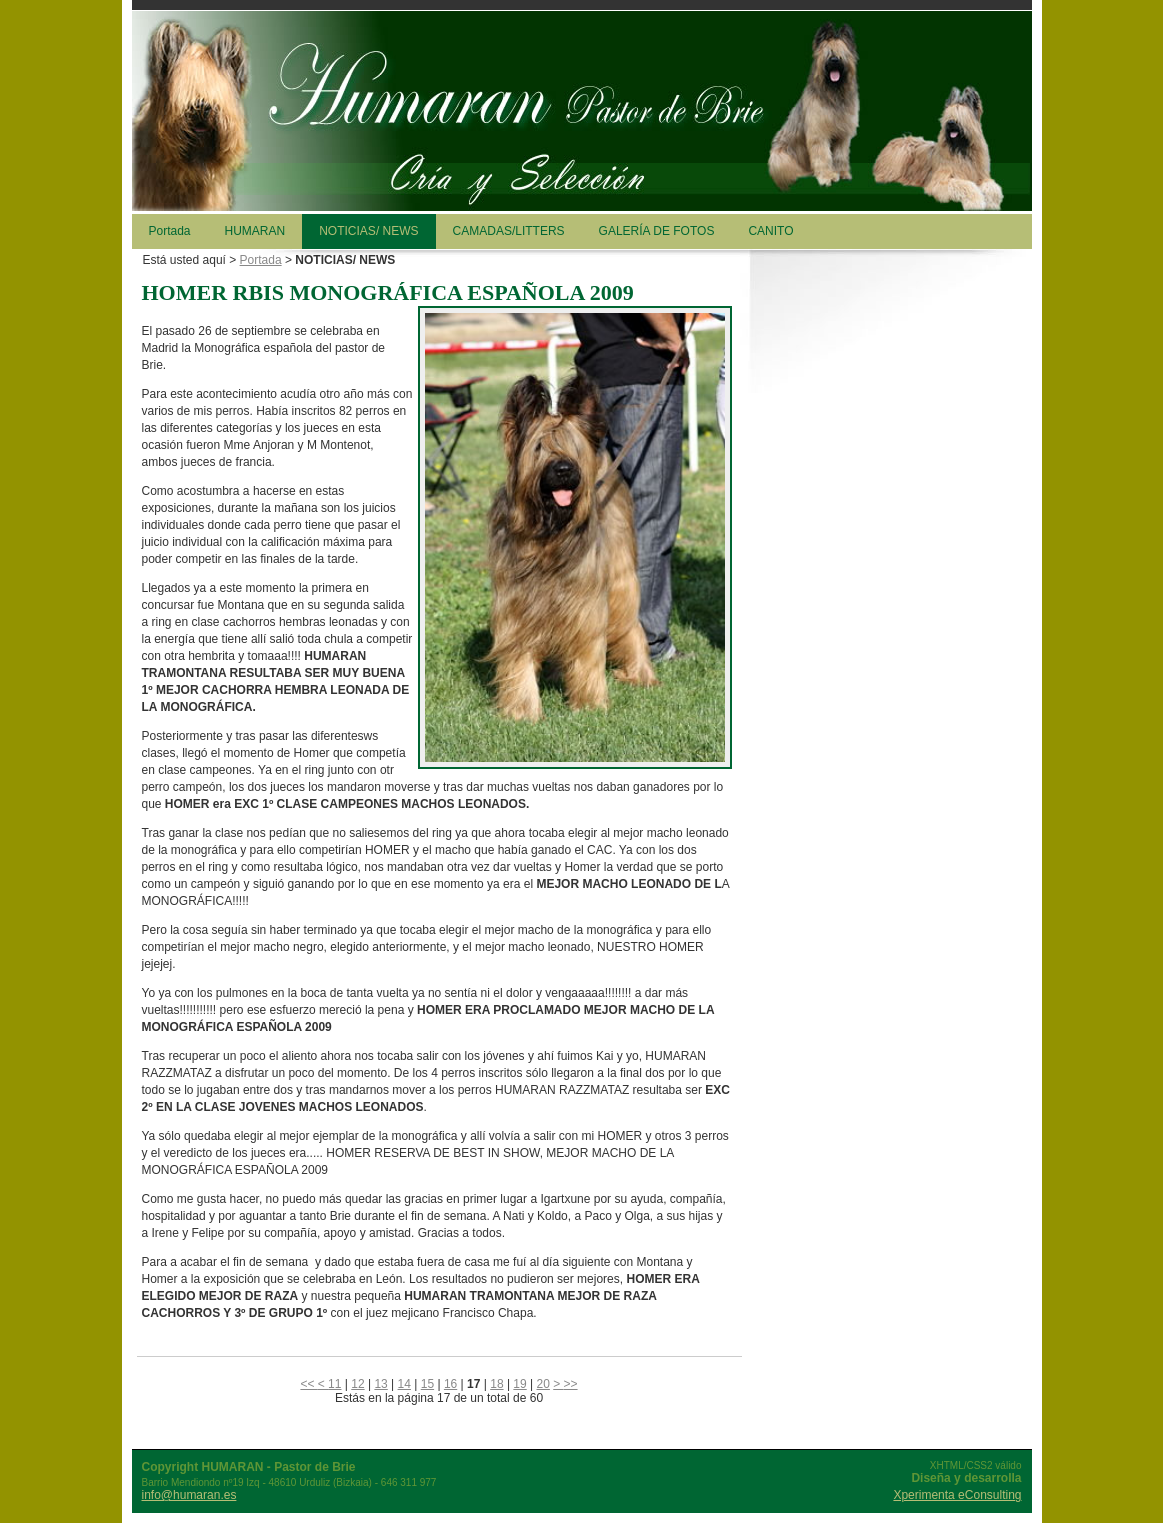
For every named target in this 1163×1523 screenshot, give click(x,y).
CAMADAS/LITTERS (509, 231)
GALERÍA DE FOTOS (657, 231)
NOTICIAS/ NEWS (368, 231)
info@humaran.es (189, 1495)
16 (450, 1384)
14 (404, 1384)
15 (427, 1384)
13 (380, 1384)
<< (308, 1384)
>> (571, 1384)
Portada (170, 231)
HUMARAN (255, 231)
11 (334, 1384)
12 (357, 1384)
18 (496, 1384)
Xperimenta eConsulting (957, 1495)
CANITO (770, 231)
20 (543, 1384)
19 (519, 1384)
